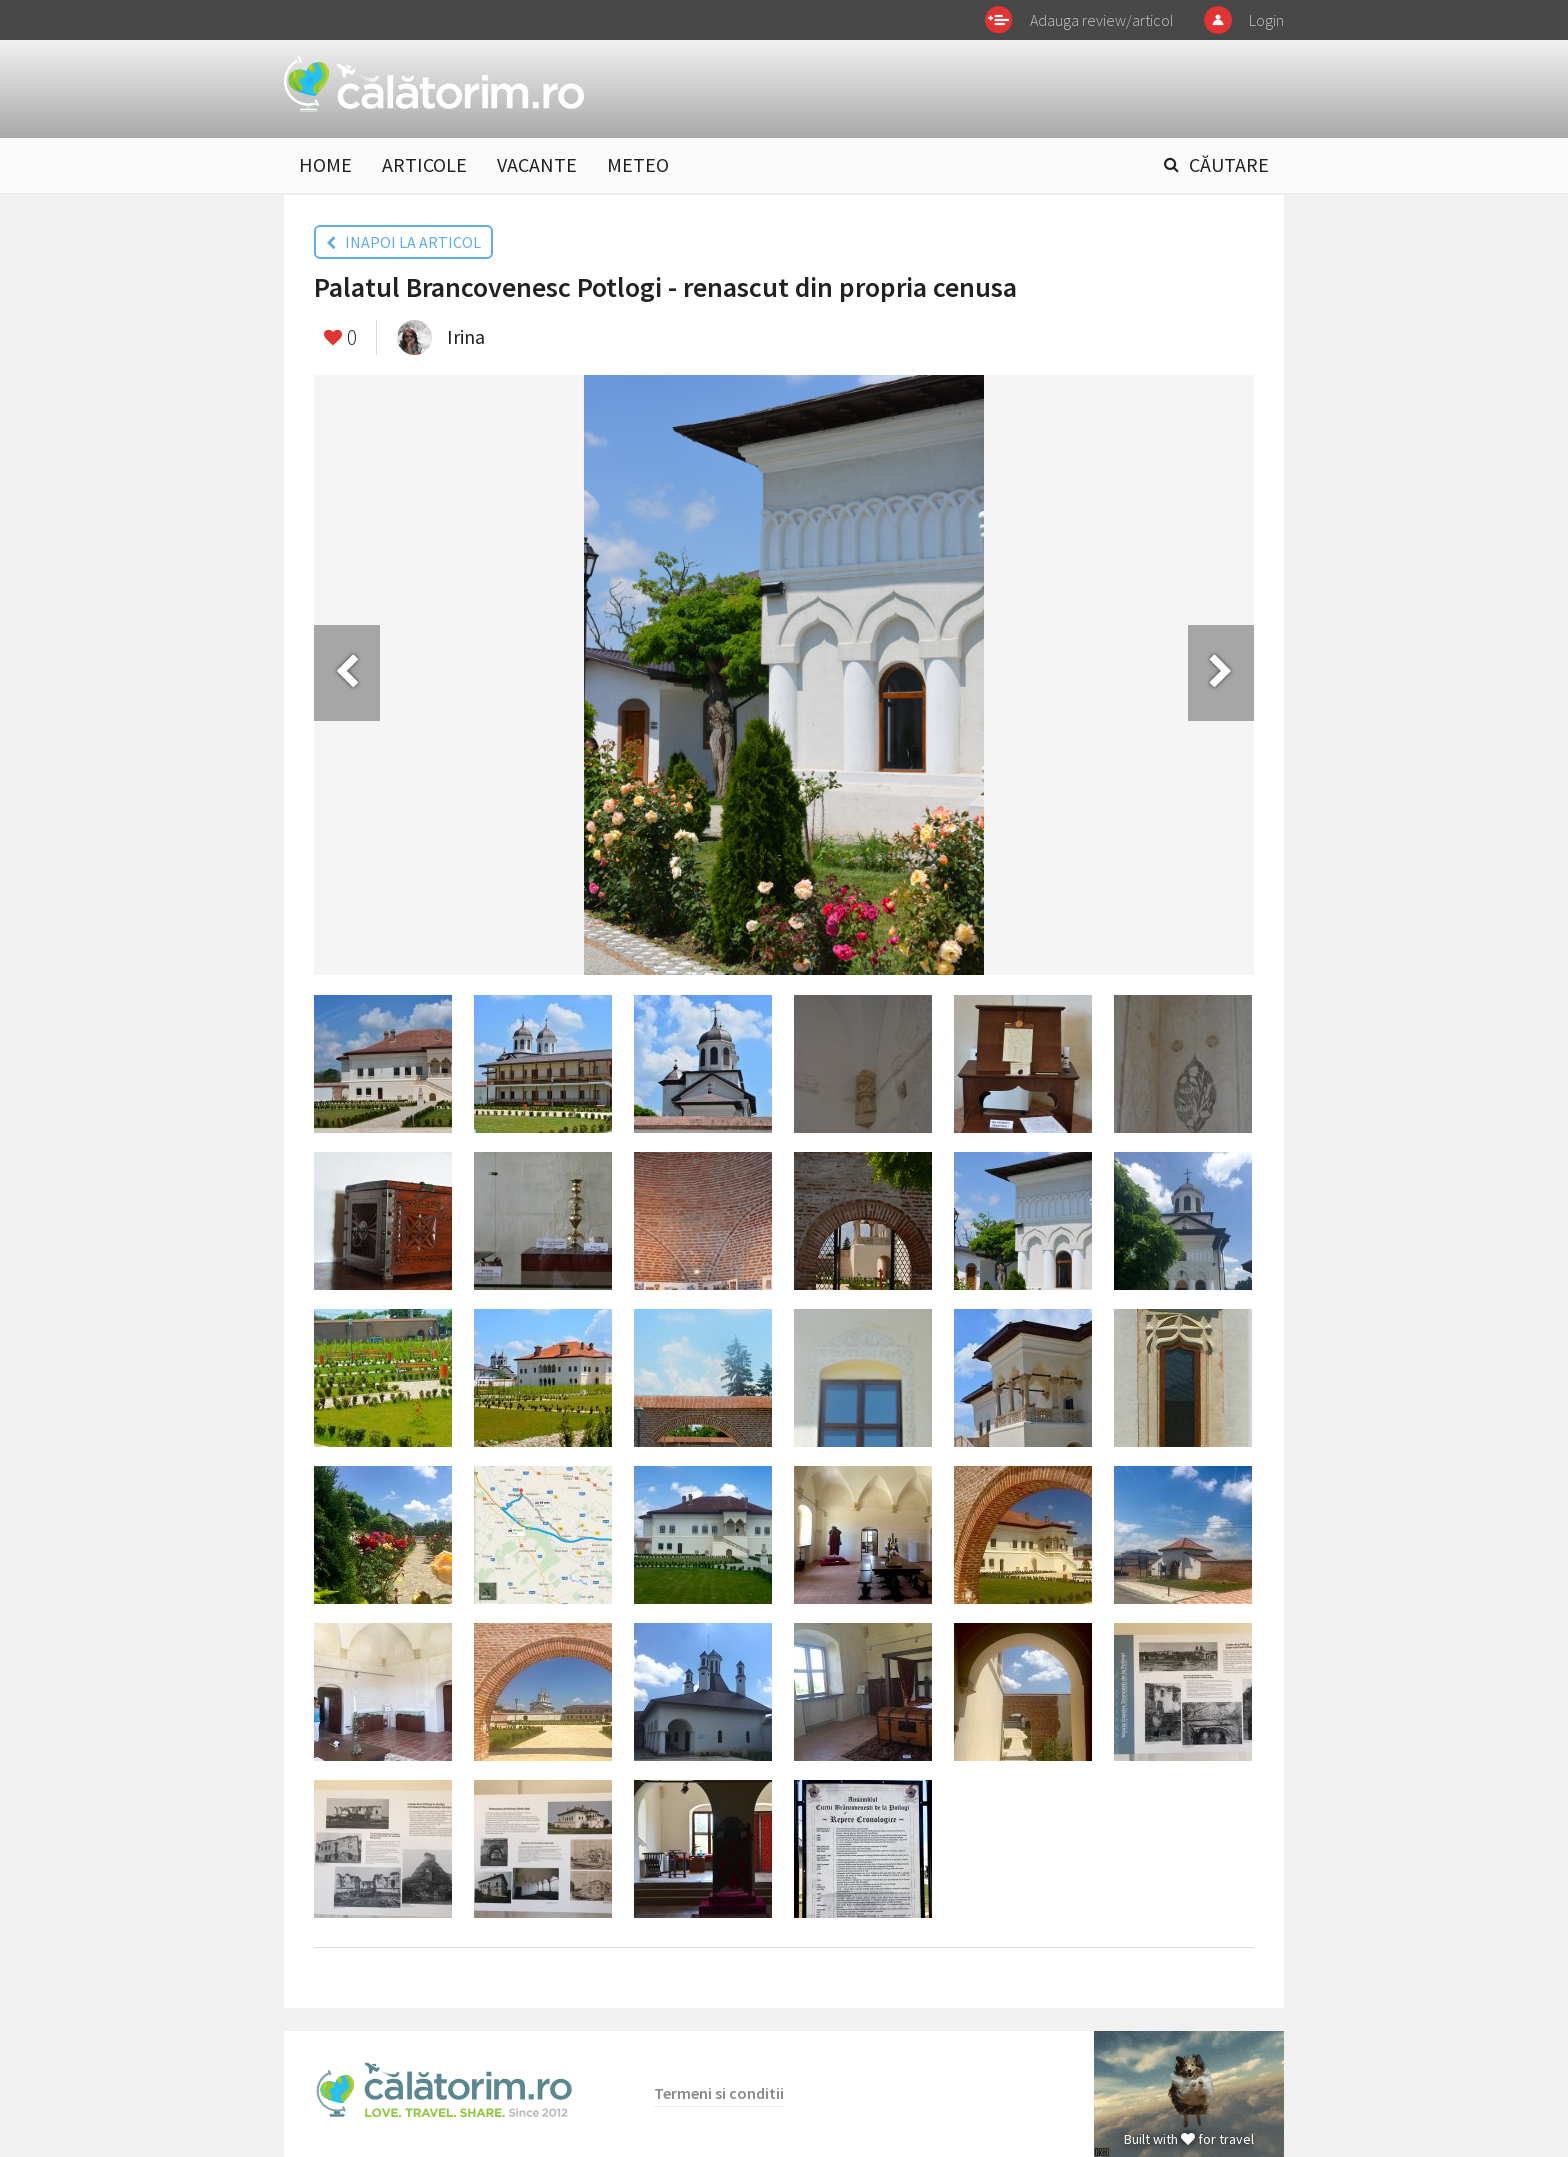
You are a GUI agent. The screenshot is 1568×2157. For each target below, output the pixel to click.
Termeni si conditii (719, 2093)
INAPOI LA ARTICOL (403, 242)
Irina (466, 336)
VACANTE (537, 164)
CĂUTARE (1229, 164)
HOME (325, 164)
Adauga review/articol (1102, 20)
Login (1266, 20)
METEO (638, 164)
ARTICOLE (424, 164)
